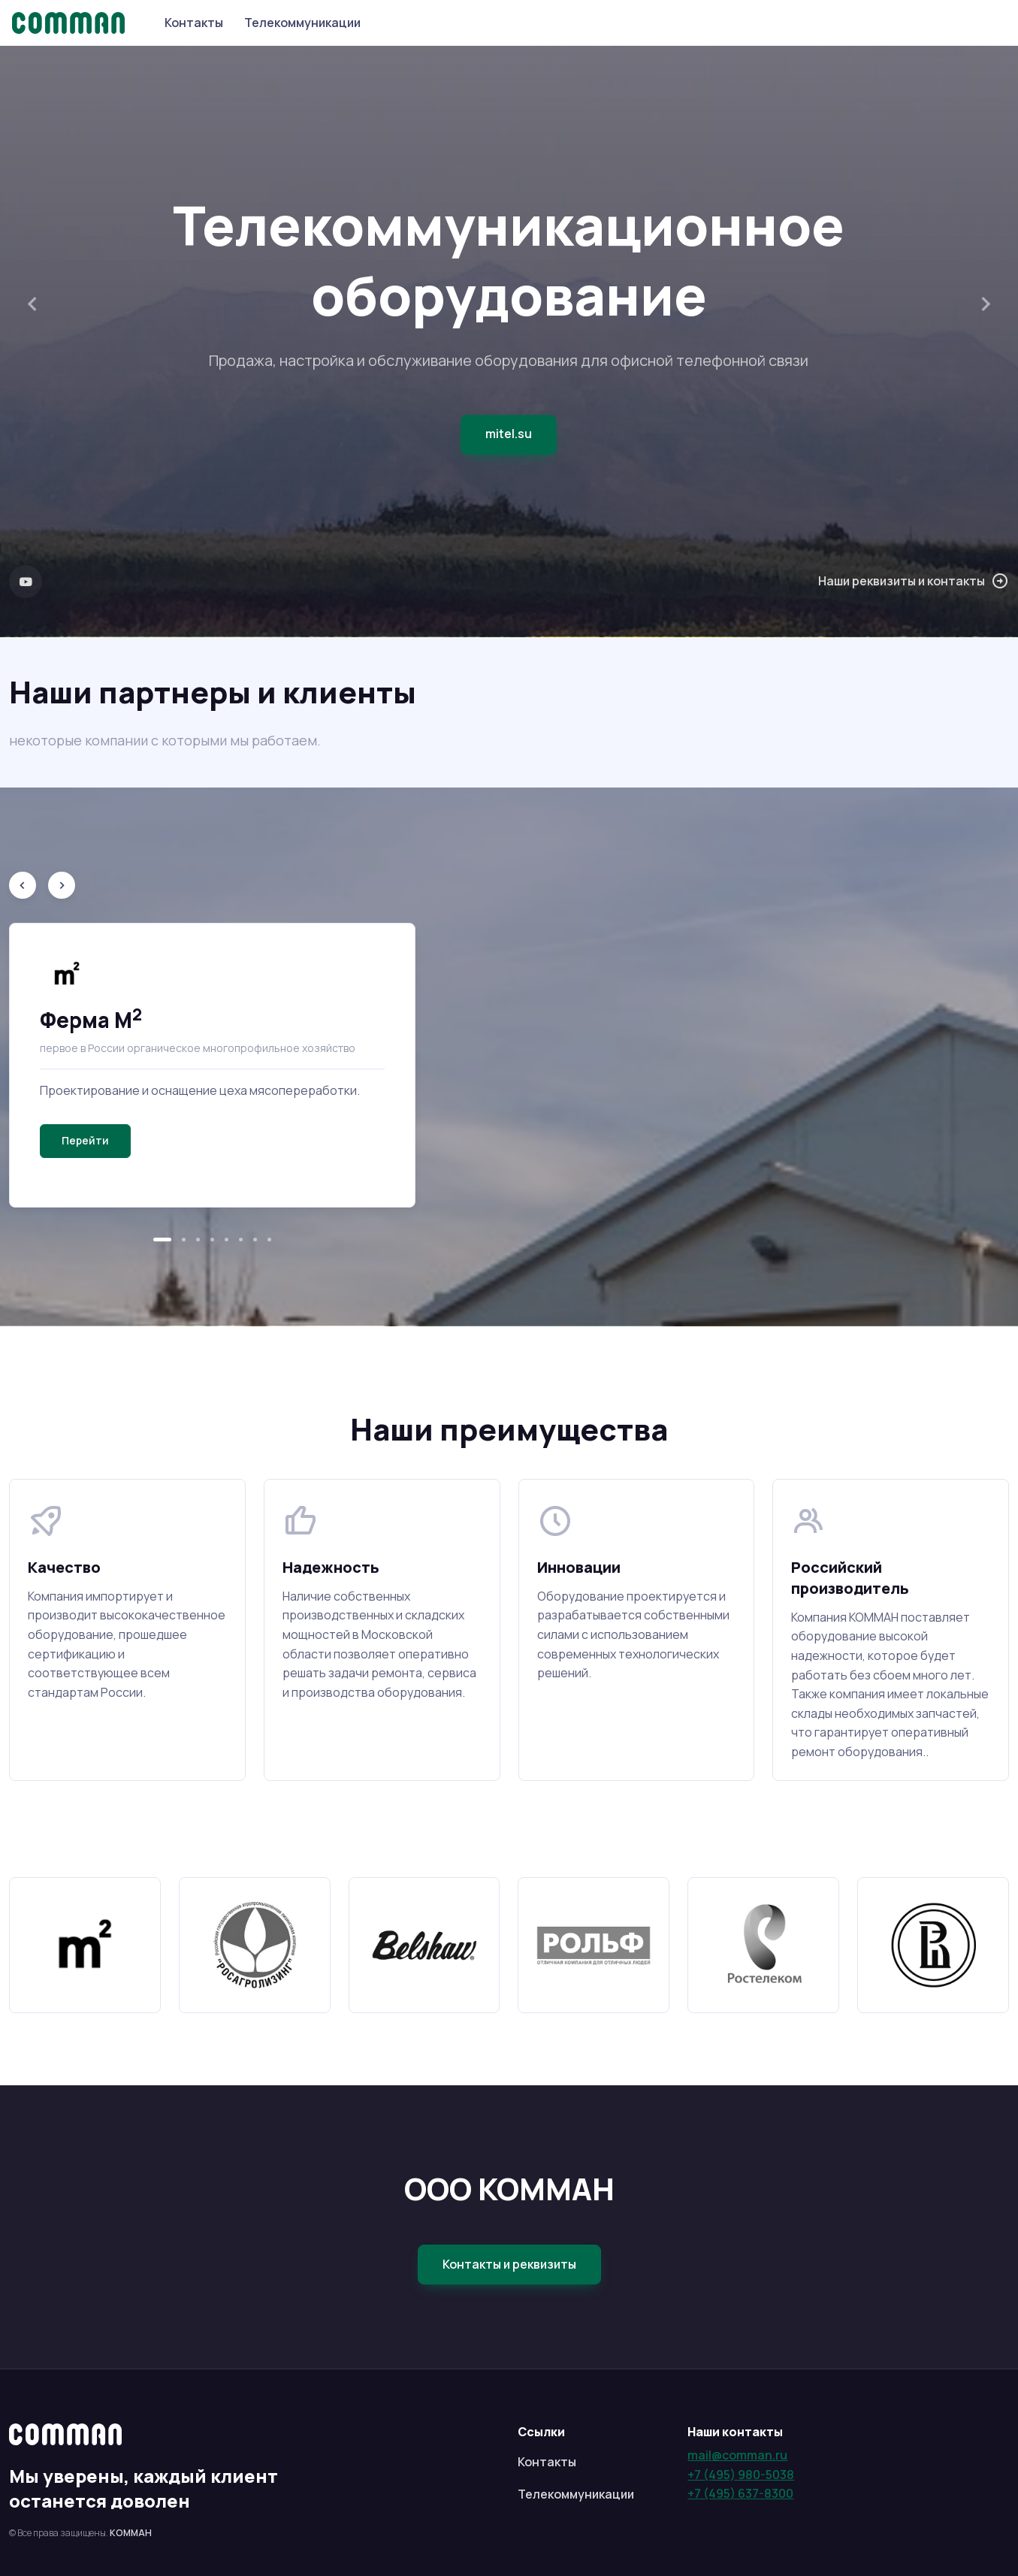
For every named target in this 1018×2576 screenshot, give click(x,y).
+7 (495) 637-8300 (740, 2493)
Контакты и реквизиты (509, 2264)
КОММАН (131, 2532)
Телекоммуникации (302, 22)
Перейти (85, 1140)
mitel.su (508, 433)
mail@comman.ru (737, 2455)
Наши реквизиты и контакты (913, 581)
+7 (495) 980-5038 (740, 2474)
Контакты (194, 22)
